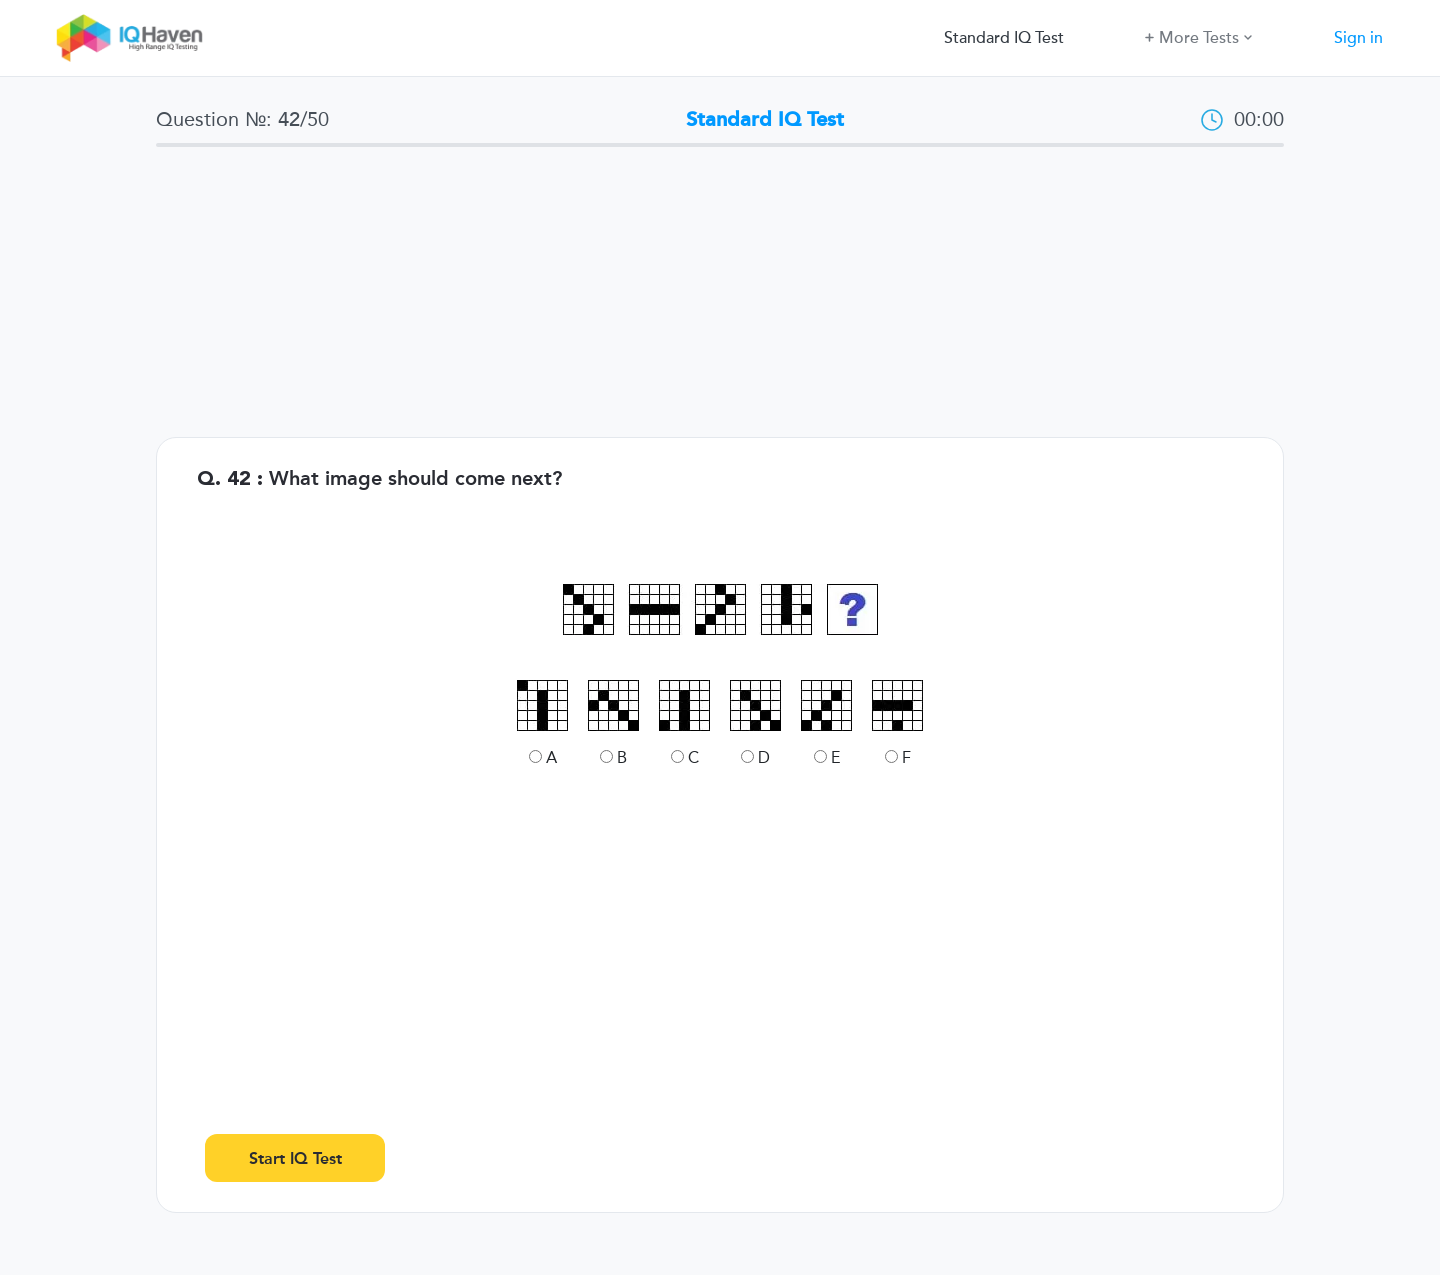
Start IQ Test (295, 1158)
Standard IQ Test (1004, 38)
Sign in (1358, 38)
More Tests (1198, 36)
